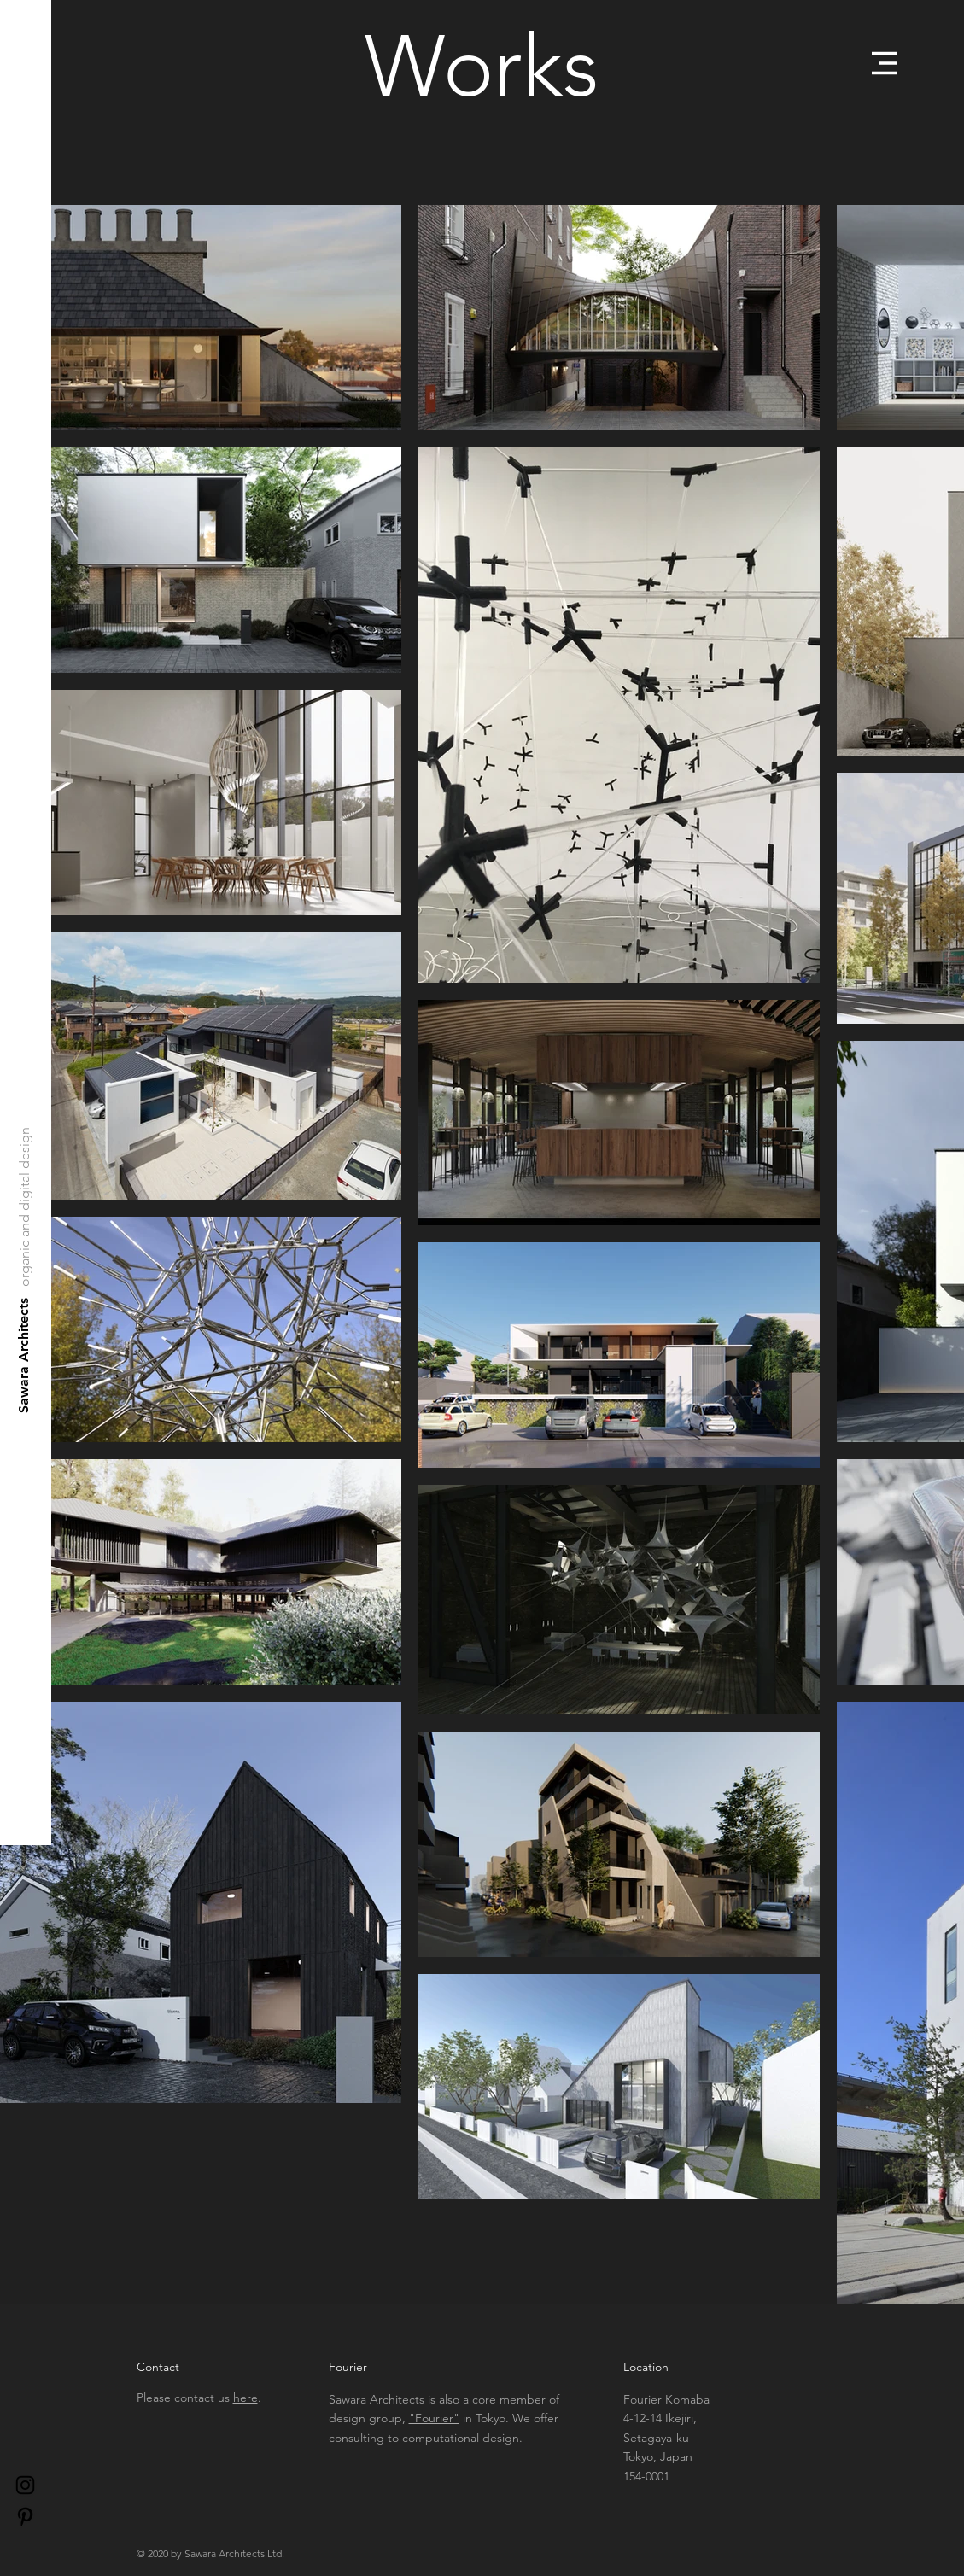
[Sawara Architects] (24, 1355)
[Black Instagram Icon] (25, 2485)
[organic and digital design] (25, 1207)
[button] (884, 63)
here (245, 2397)
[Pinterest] (25, 2516)
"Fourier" (434, 2418)
